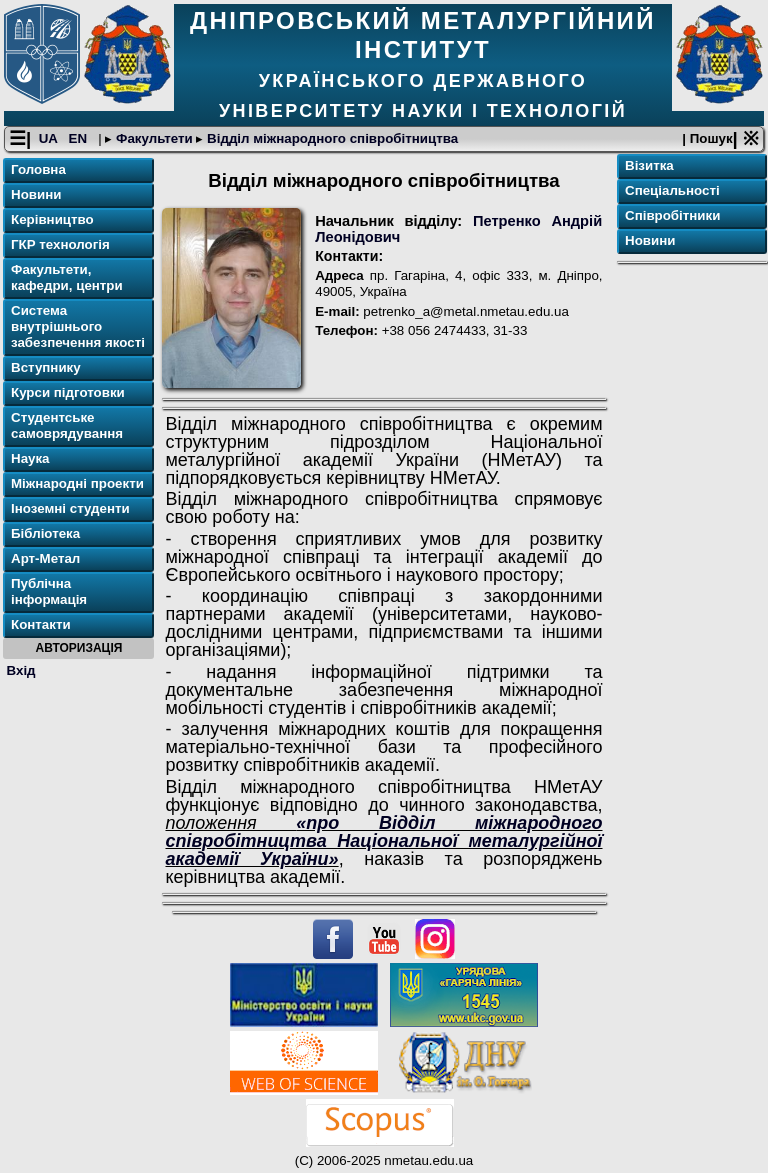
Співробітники (672, 215)
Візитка (649, 165)
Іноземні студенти (70, 508)
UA (50, 138)
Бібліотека (45, 533)
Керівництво (52, 219)
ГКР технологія (60, 244)
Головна (38, 169)
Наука (30, 458)
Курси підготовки (68, 392)
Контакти (41, 624)
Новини (36, 194)
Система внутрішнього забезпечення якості (78, 326)
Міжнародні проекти (77, 483)
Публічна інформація (49, 591)
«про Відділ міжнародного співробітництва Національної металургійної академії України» (383, 841)
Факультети (154, 138)
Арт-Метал (45, 558)
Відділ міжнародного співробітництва (330, 138)
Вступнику (46, 367)
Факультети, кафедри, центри (67, 277)
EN (80, 138)
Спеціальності (672, 190)
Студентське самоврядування (67, 425)
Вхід (21, 670)
